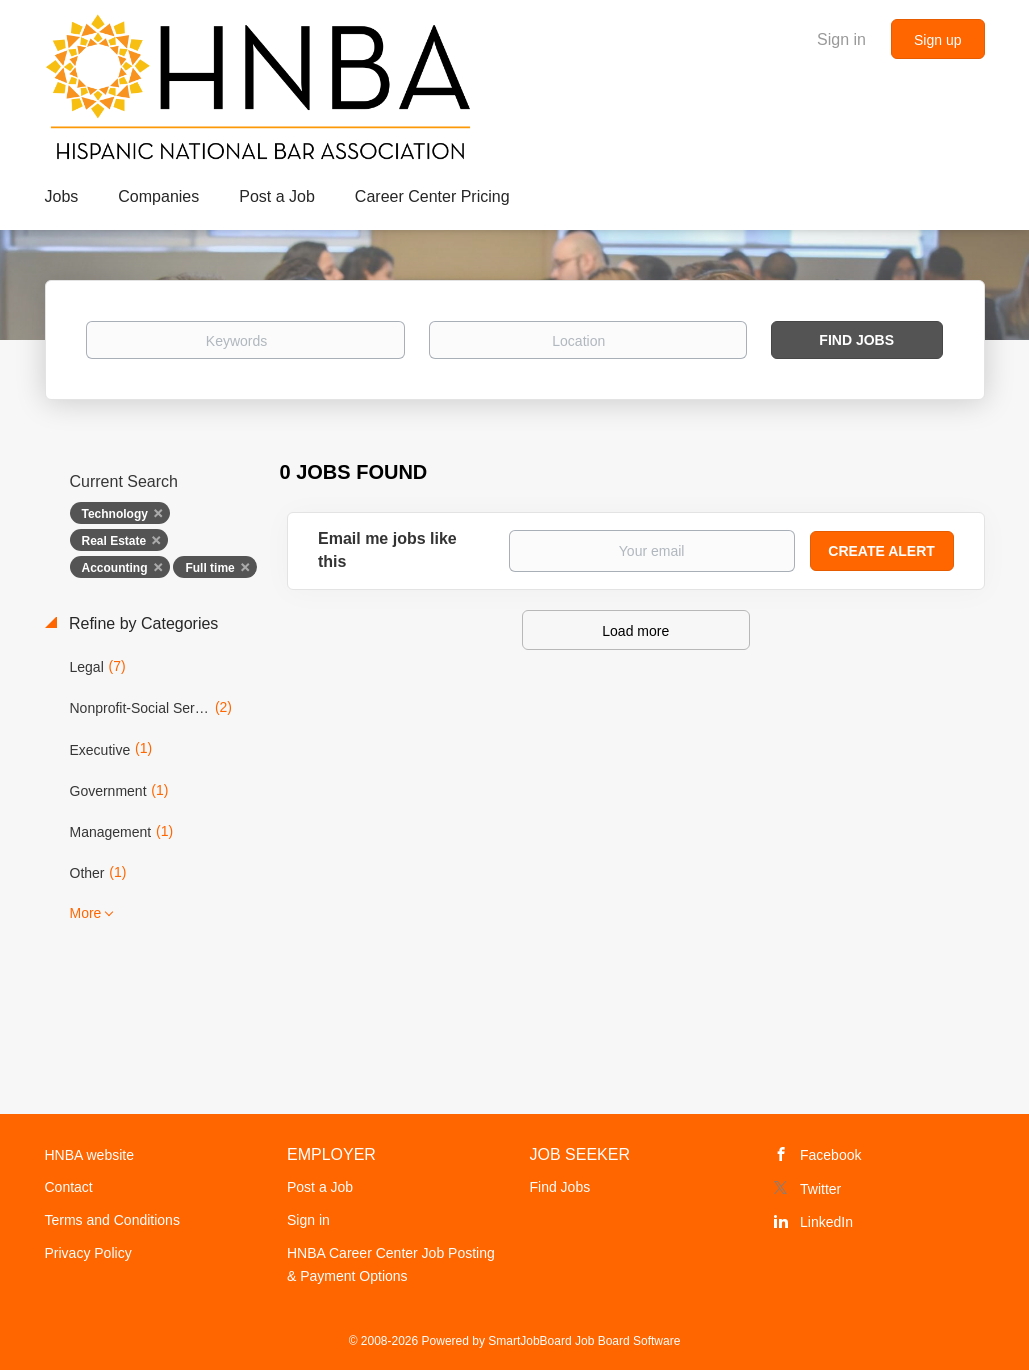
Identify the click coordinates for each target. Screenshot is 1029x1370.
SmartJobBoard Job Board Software (584, 1341)
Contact (69, 1187)
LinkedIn (826, 1222)
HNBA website (89, 1155)
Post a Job (320, 1187)
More (86, 913)
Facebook (830, 1155)
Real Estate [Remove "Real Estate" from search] (114, 541)
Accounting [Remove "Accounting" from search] (115, 568)
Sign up (937, 40)
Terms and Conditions (112, 1220)
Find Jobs (856, 340)
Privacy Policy (88, 1253)
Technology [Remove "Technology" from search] (115, 514)
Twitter (820, 1189)
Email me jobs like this (387, 550)
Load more (635, 631)
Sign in (841, 39)
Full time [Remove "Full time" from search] (209, 568)
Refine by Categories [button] (142, 623)
